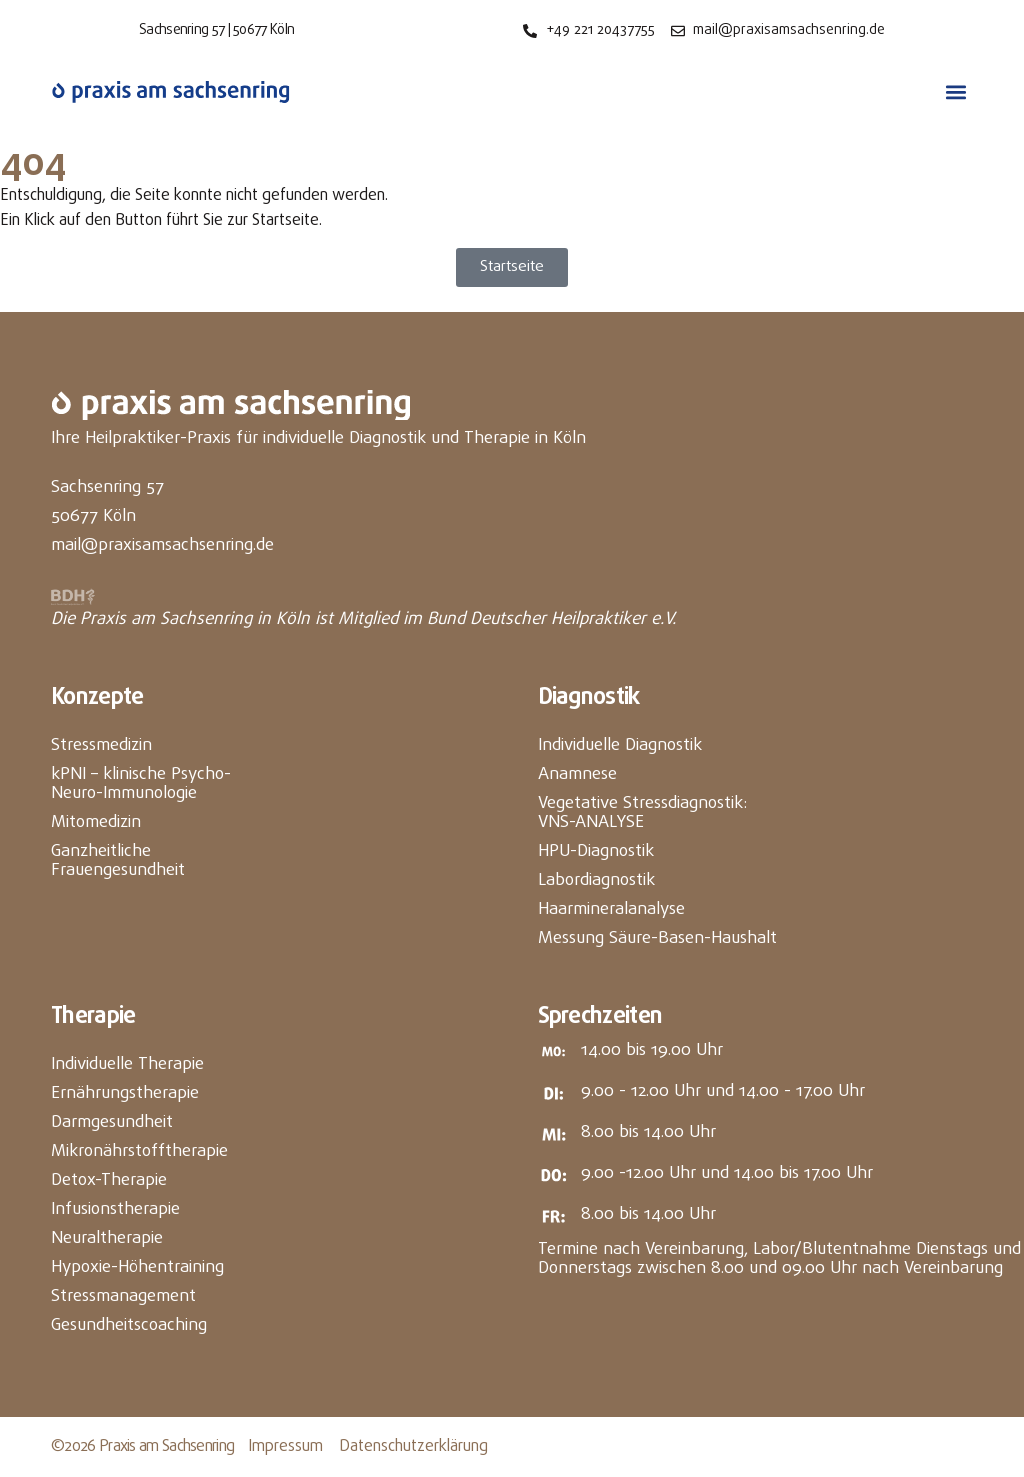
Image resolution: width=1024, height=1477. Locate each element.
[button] (956, 92)
